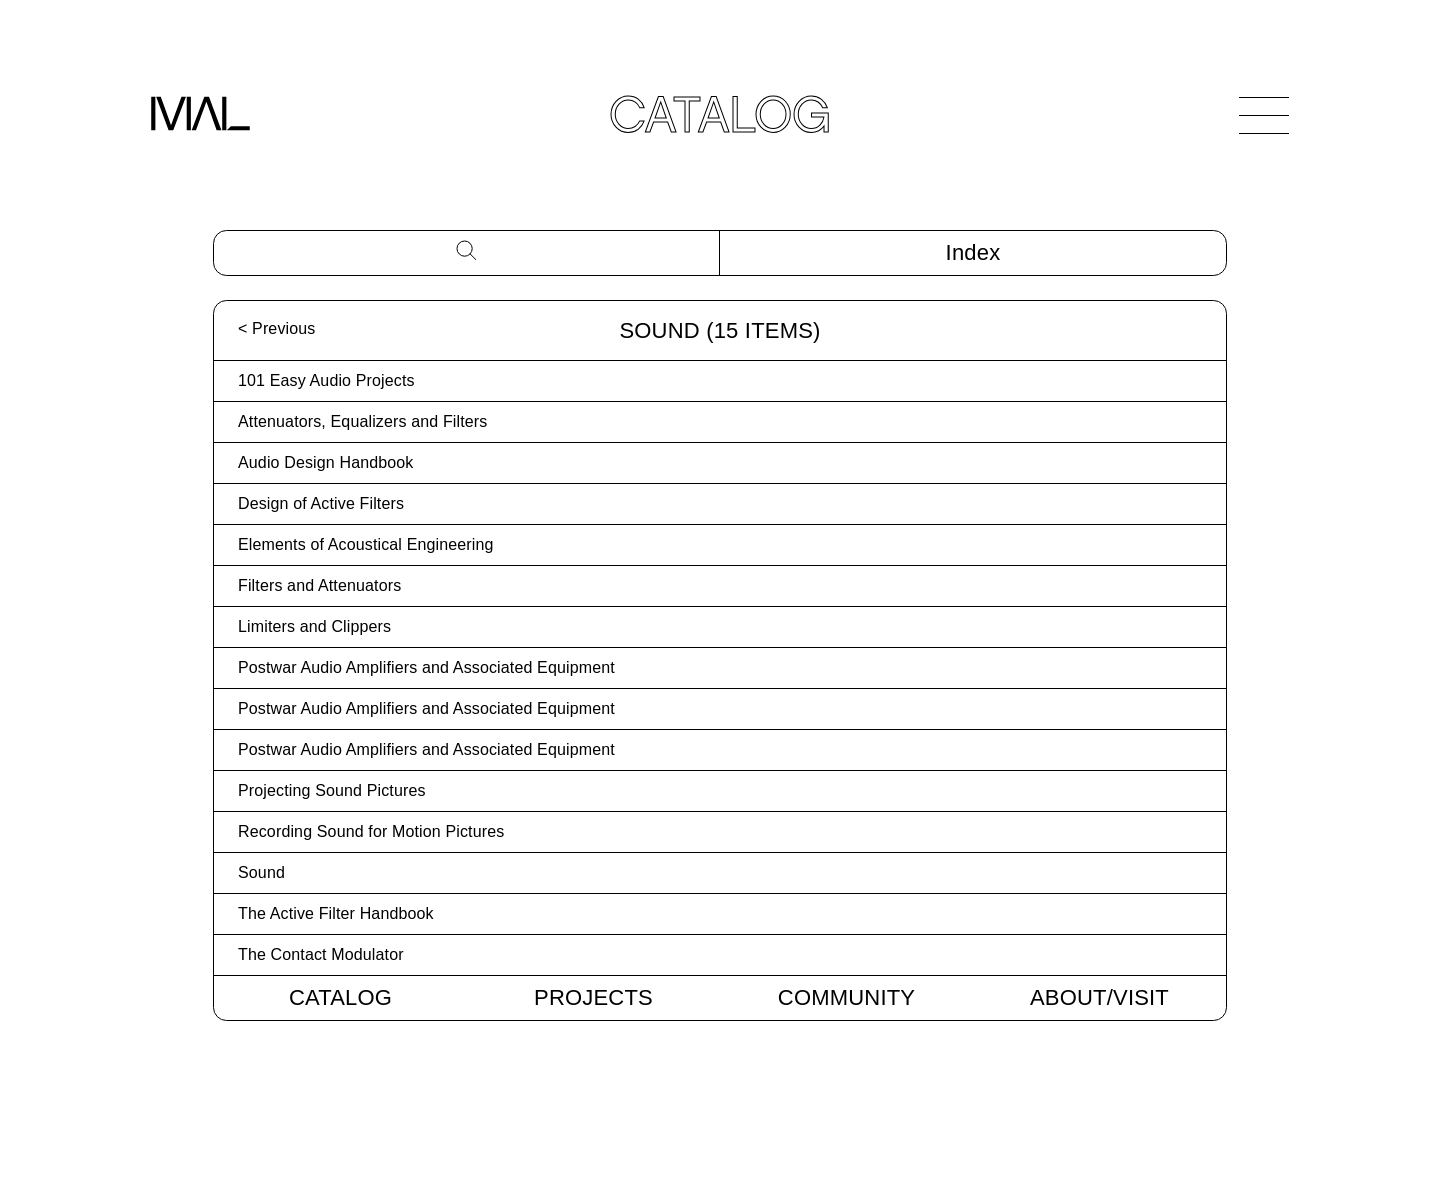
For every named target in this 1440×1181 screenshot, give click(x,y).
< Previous (276, 328)
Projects (593, 997)
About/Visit (1099, 997)
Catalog (340, 997)
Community (846, 997)
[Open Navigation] (1264, 115)
